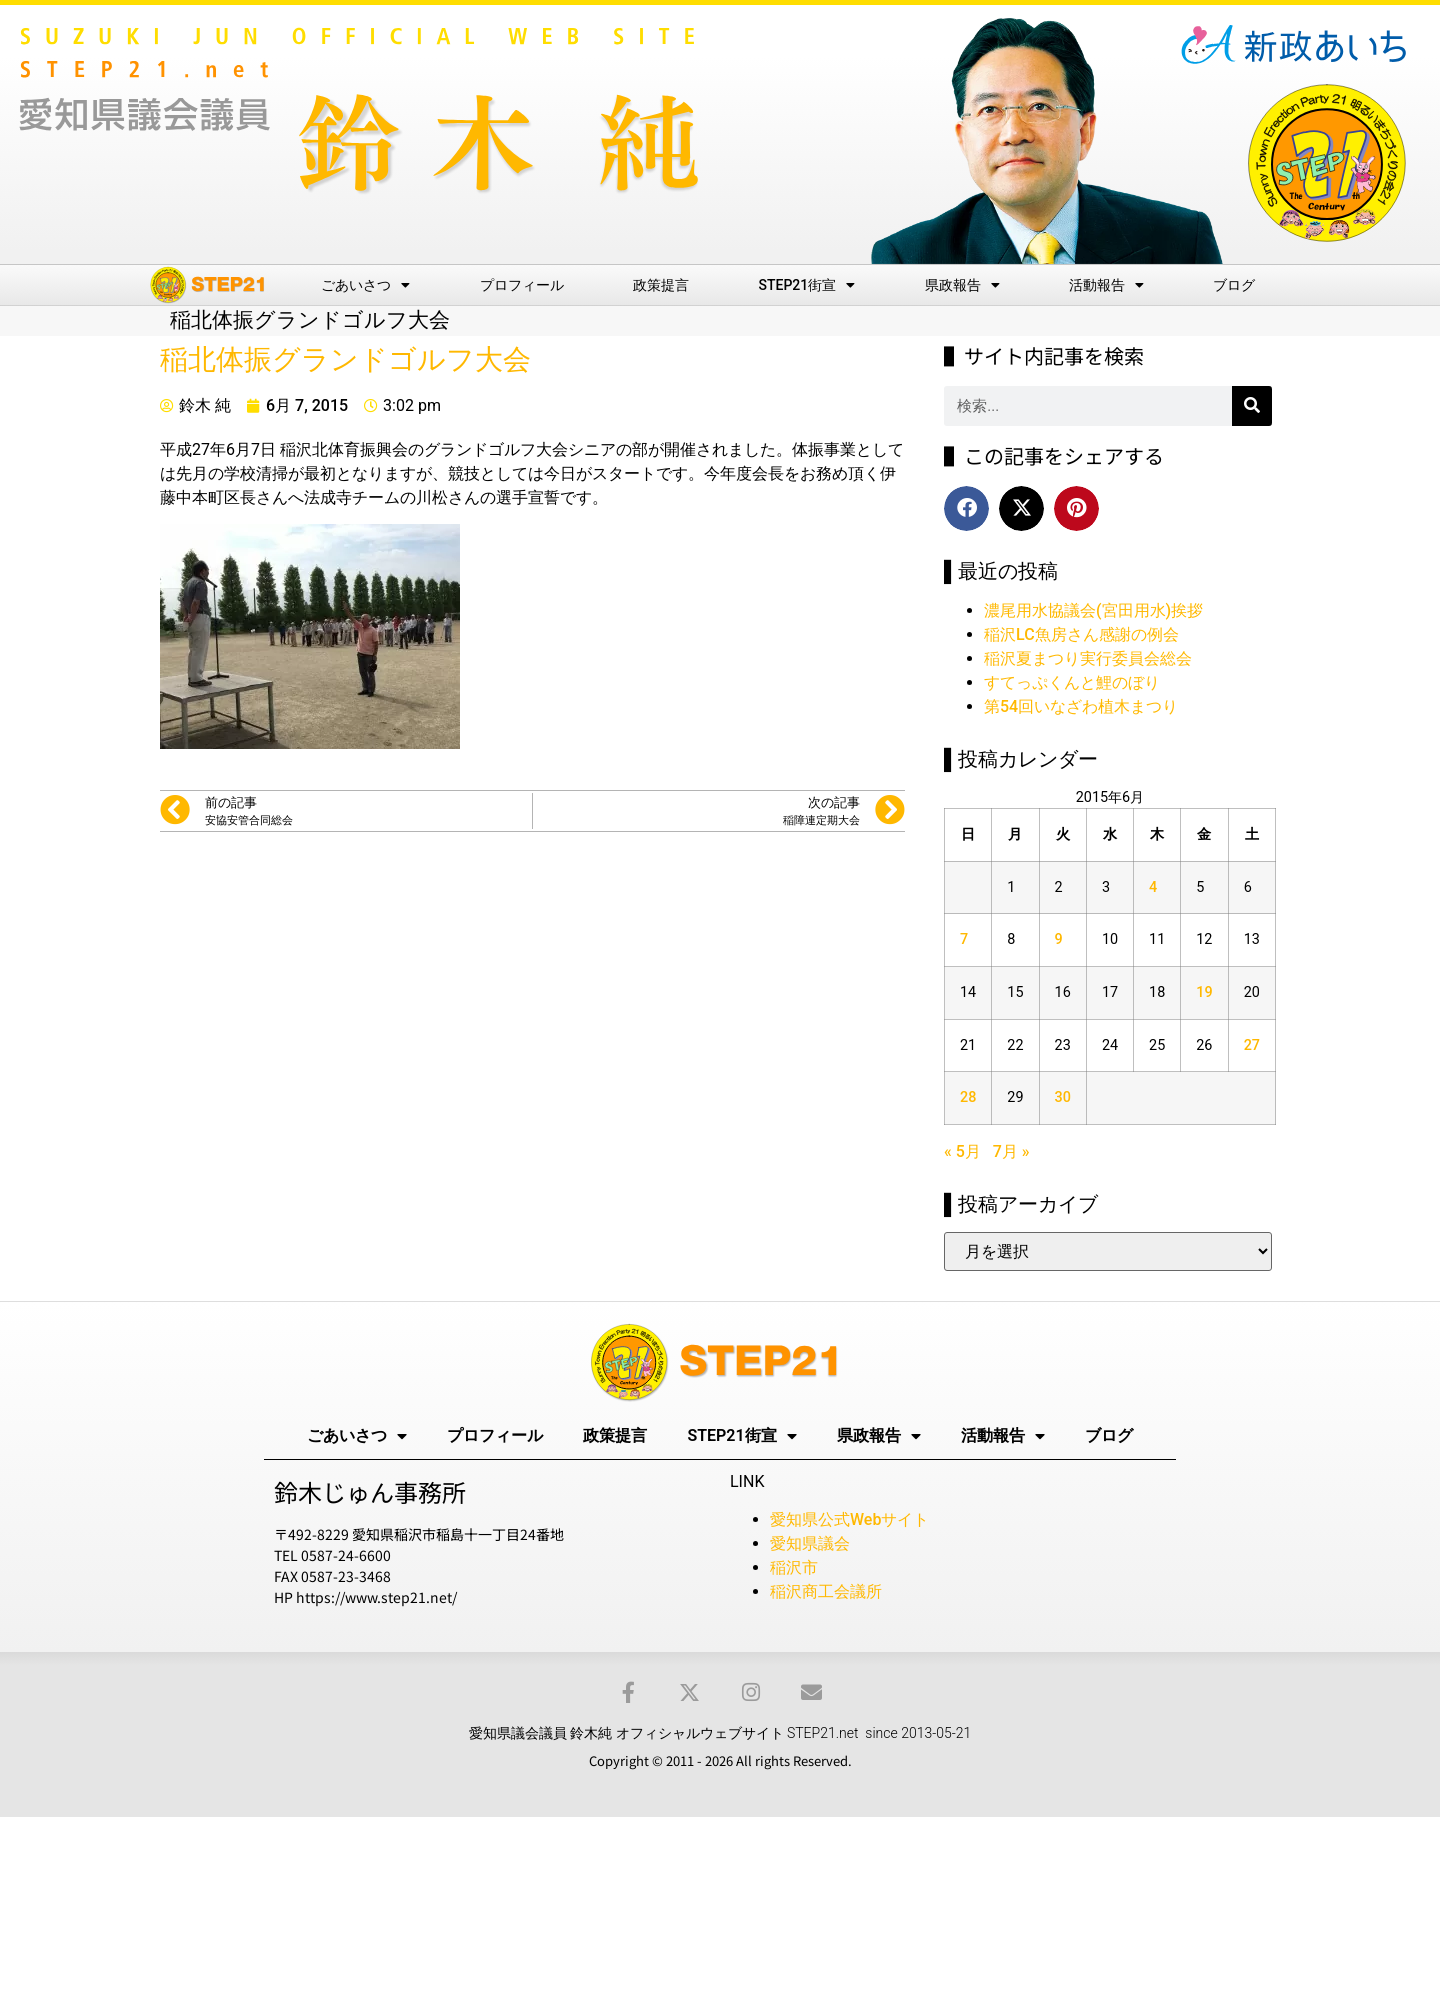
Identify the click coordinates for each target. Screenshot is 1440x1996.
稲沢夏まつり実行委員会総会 (1088, 658)
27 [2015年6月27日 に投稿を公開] (1252, 1045)
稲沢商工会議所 (826, 1591)
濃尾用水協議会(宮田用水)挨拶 (1093, 610)
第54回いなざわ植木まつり (1081, 706)
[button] (966, 508)
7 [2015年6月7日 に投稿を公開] (964, 939)
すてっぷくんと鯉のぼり (1072, 682)
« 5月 (962, 1151)
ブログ (1234, 285)
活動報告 (1106, 285)
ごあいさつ (365, 285)
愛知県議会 (810, 1543)
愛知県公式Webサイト (849, 1519)
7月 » (1011, 1151)
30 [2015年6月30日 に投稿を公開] (1063, 1097)
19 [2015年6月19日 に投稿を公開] (1204, 992)
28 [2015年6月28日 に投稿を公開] (968, 1097)
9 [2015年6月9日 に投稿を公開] (1059, 939)
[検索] (1252, 406)
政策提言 (661, 285)
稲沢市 (794, 1567)
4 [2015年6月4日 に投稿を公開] (1153, 887)
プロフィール (522, 285)
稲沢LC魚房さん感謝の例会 (1081, 634)
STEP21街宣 (807, 285)
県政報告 (962, 285)
